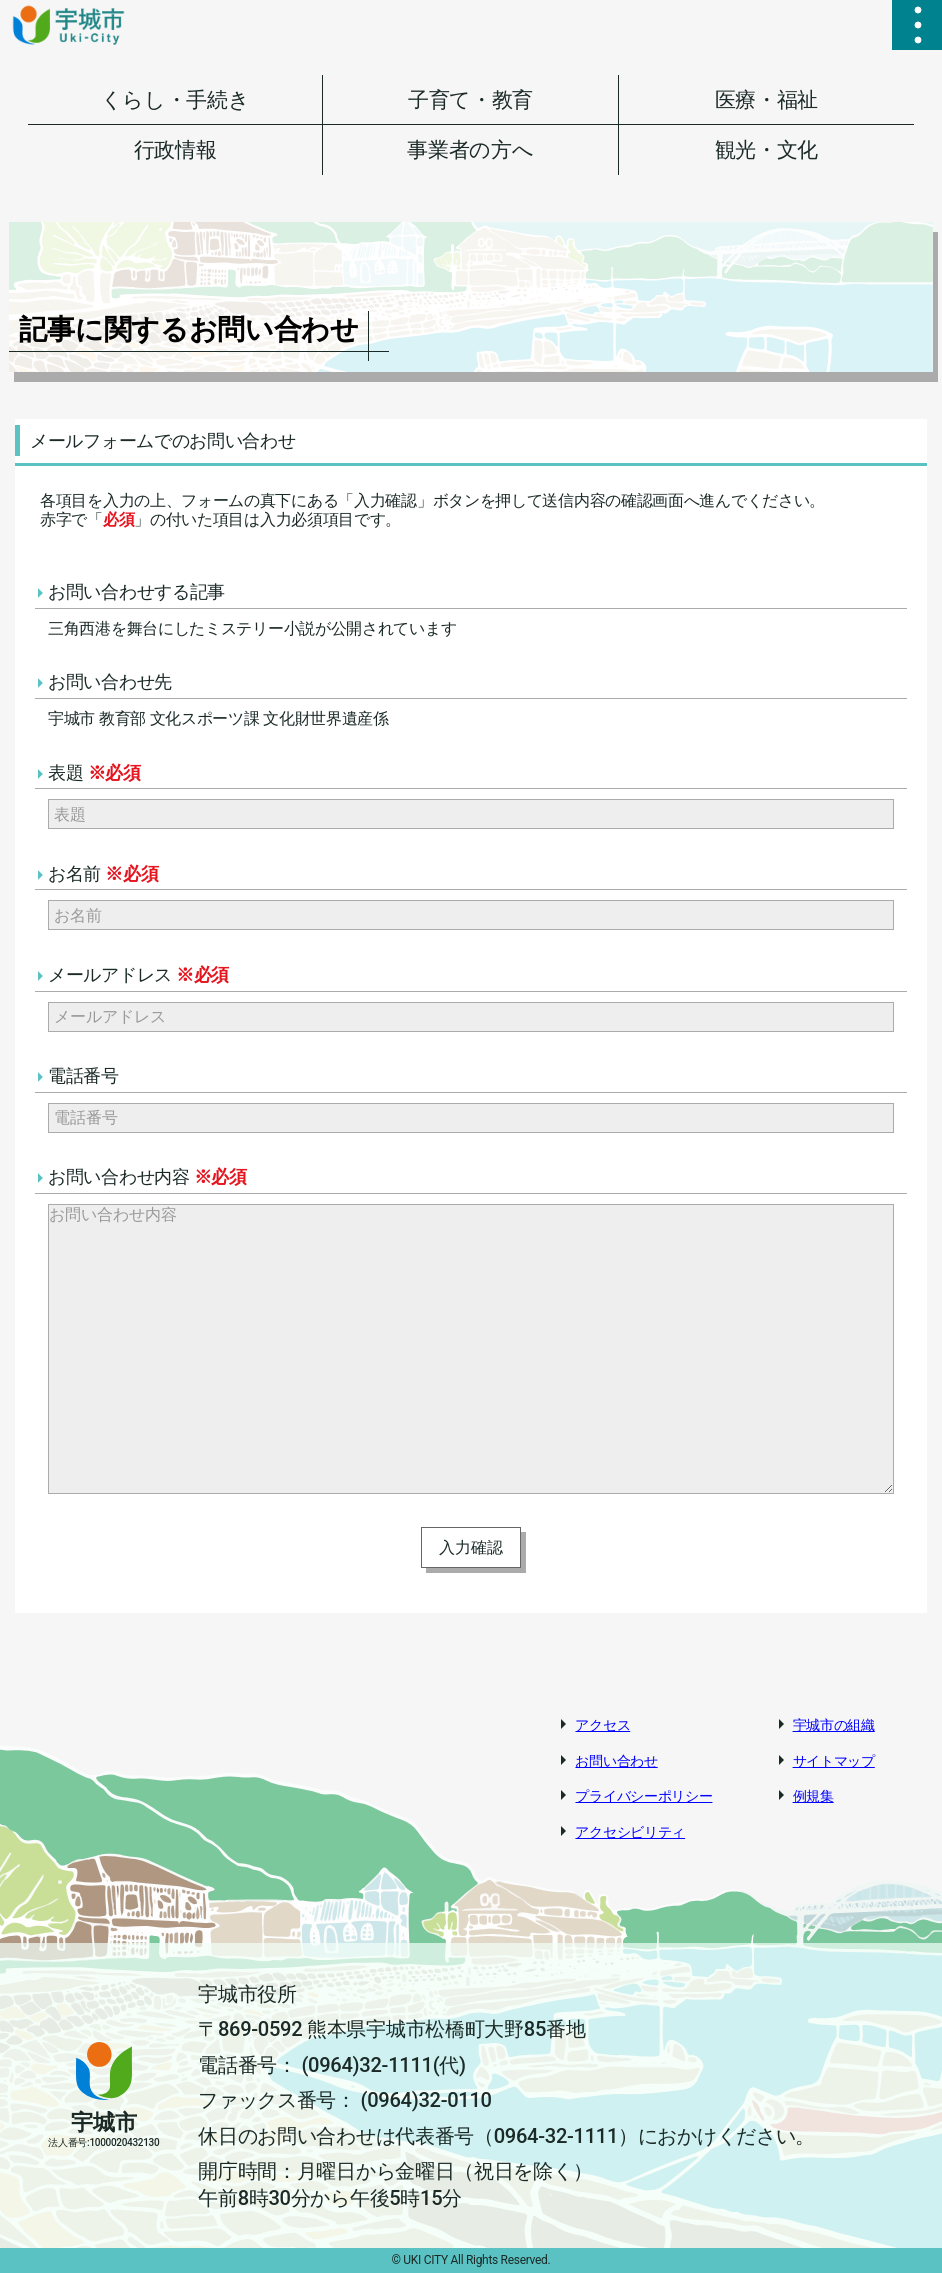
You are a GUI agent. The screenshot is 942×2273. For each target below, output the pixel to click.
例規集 (813, 1796)
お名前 (103, 873)
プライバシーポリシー (643, 1796)
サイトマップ (834, 1761)
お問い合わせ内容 (147, 1176)
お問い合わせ (616, 1761)
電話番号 (83, 1075)
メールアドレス (138, 974)
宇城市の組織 (834, 1725)
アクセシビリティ (630, 1832)
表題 (94, 772)
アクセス (602, 1725)
